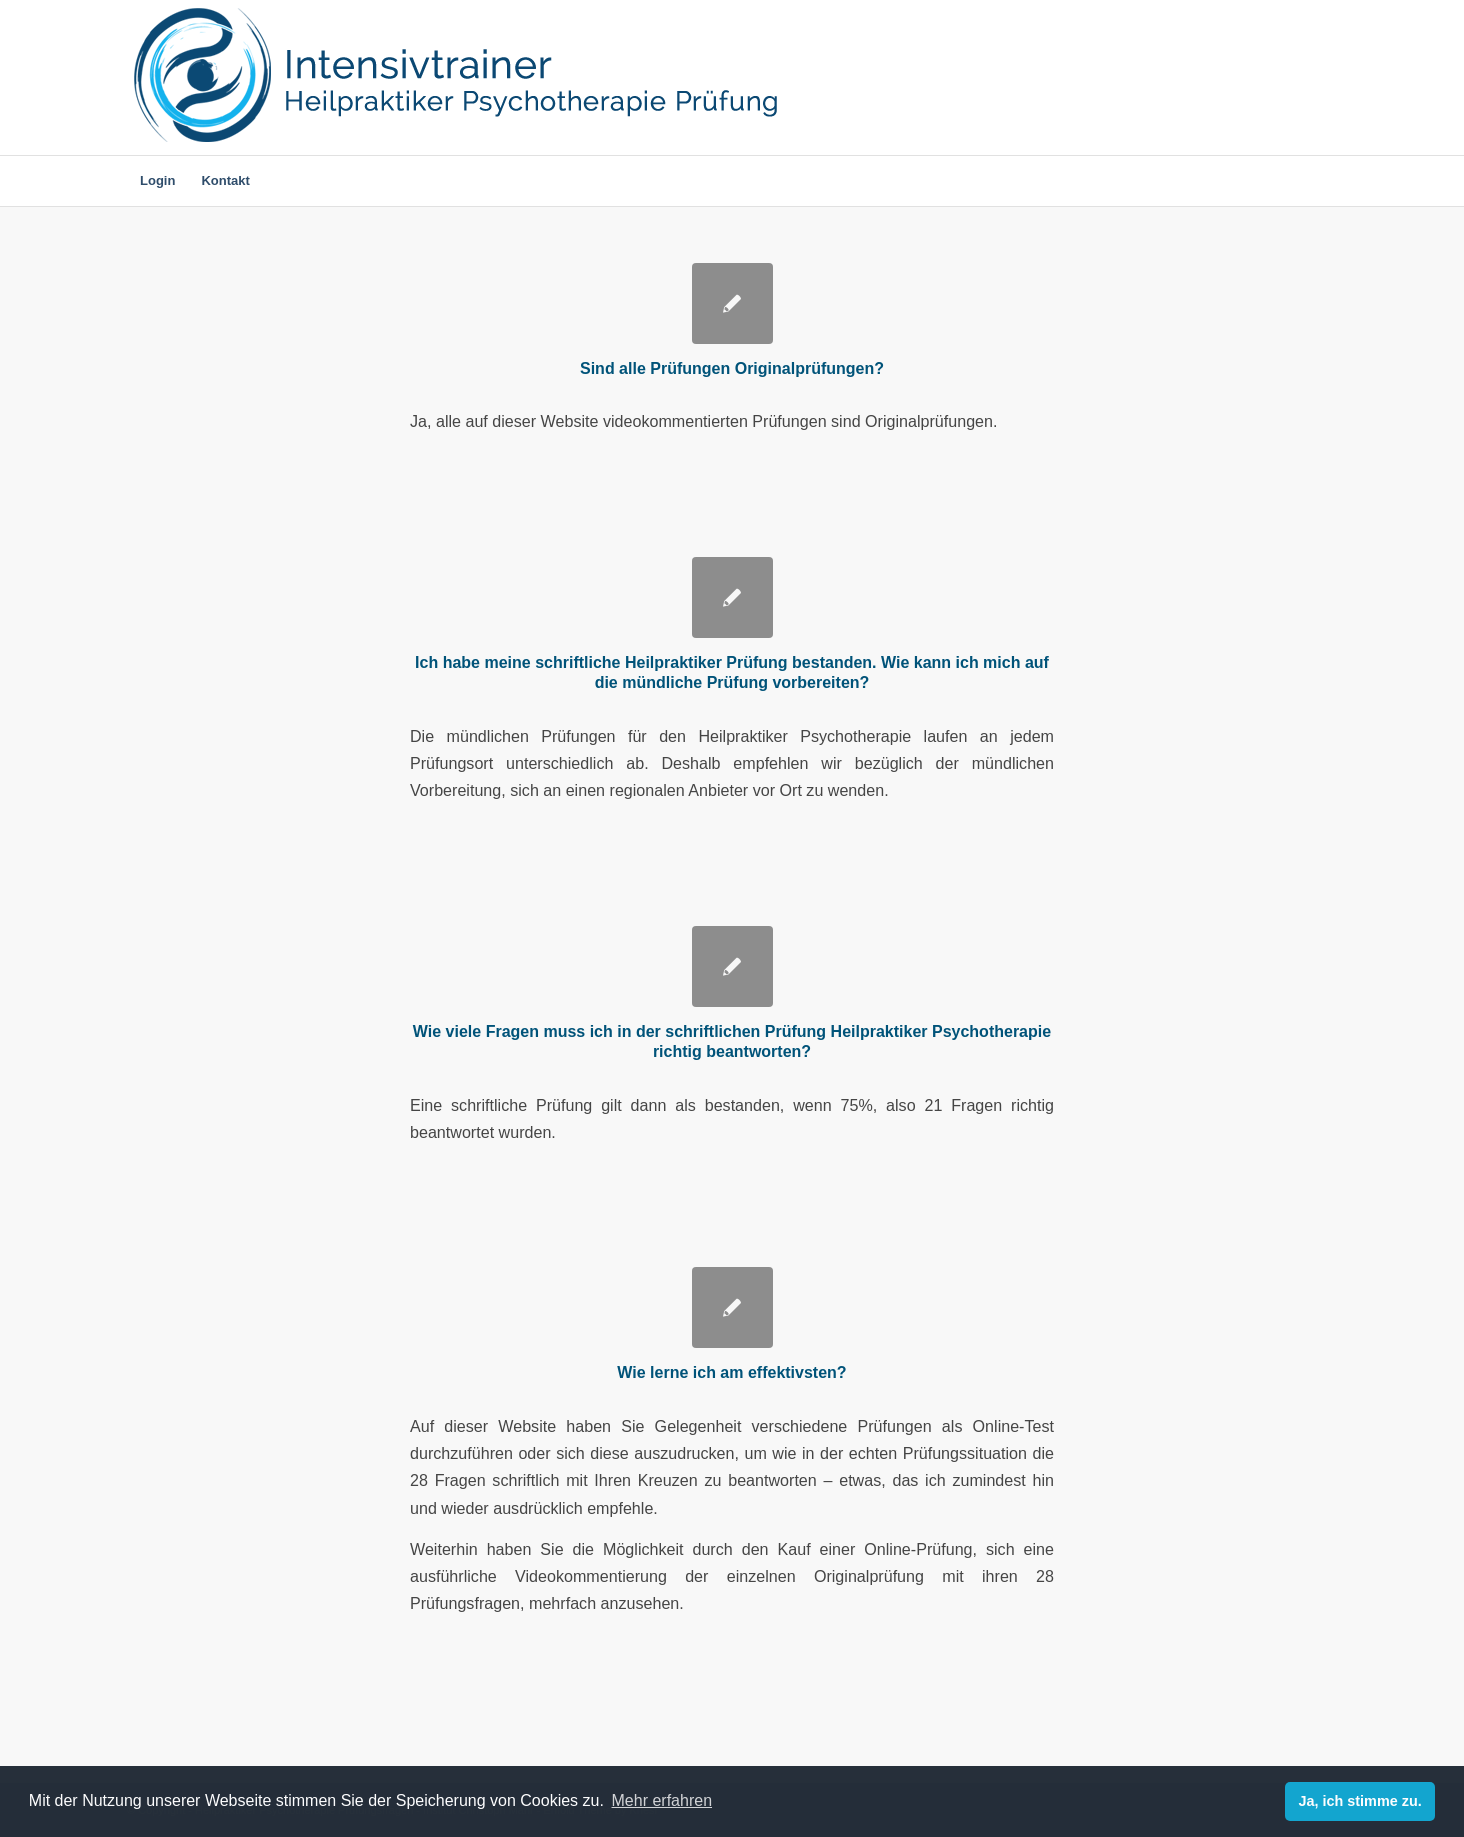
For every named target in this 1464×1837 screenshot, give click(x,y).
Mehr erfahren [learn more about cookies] (662, 1800)
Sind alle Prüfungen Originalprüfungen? (732, 368)
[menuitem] (157, 181)
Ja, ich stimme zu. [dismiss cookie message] (1360, 1801)
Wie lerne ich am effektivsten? (731, 1372)
